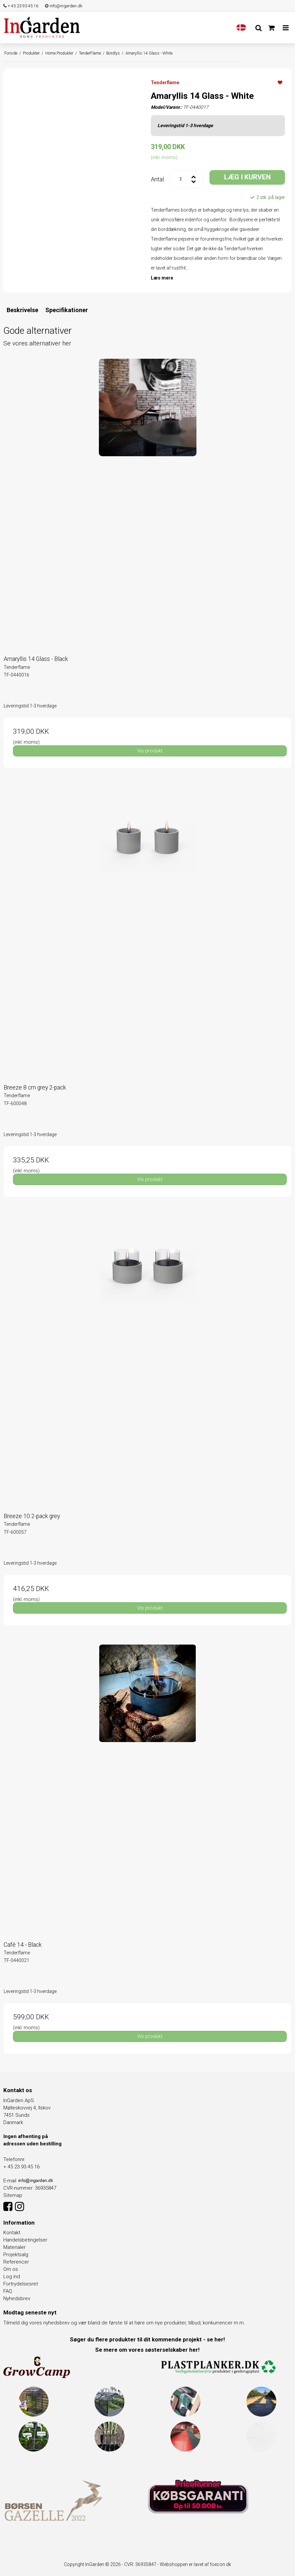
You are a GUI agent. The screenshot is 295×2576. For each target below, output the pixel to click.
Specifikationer (66, 309)
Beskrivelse (22, 309)
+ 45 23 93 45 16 (20, 5)
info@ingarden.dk (63, 5)
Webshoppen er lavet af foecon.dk (195, 2564)
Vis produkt (149, 751)
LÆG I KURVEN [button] (247, 177)
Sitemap (12, 2195)
